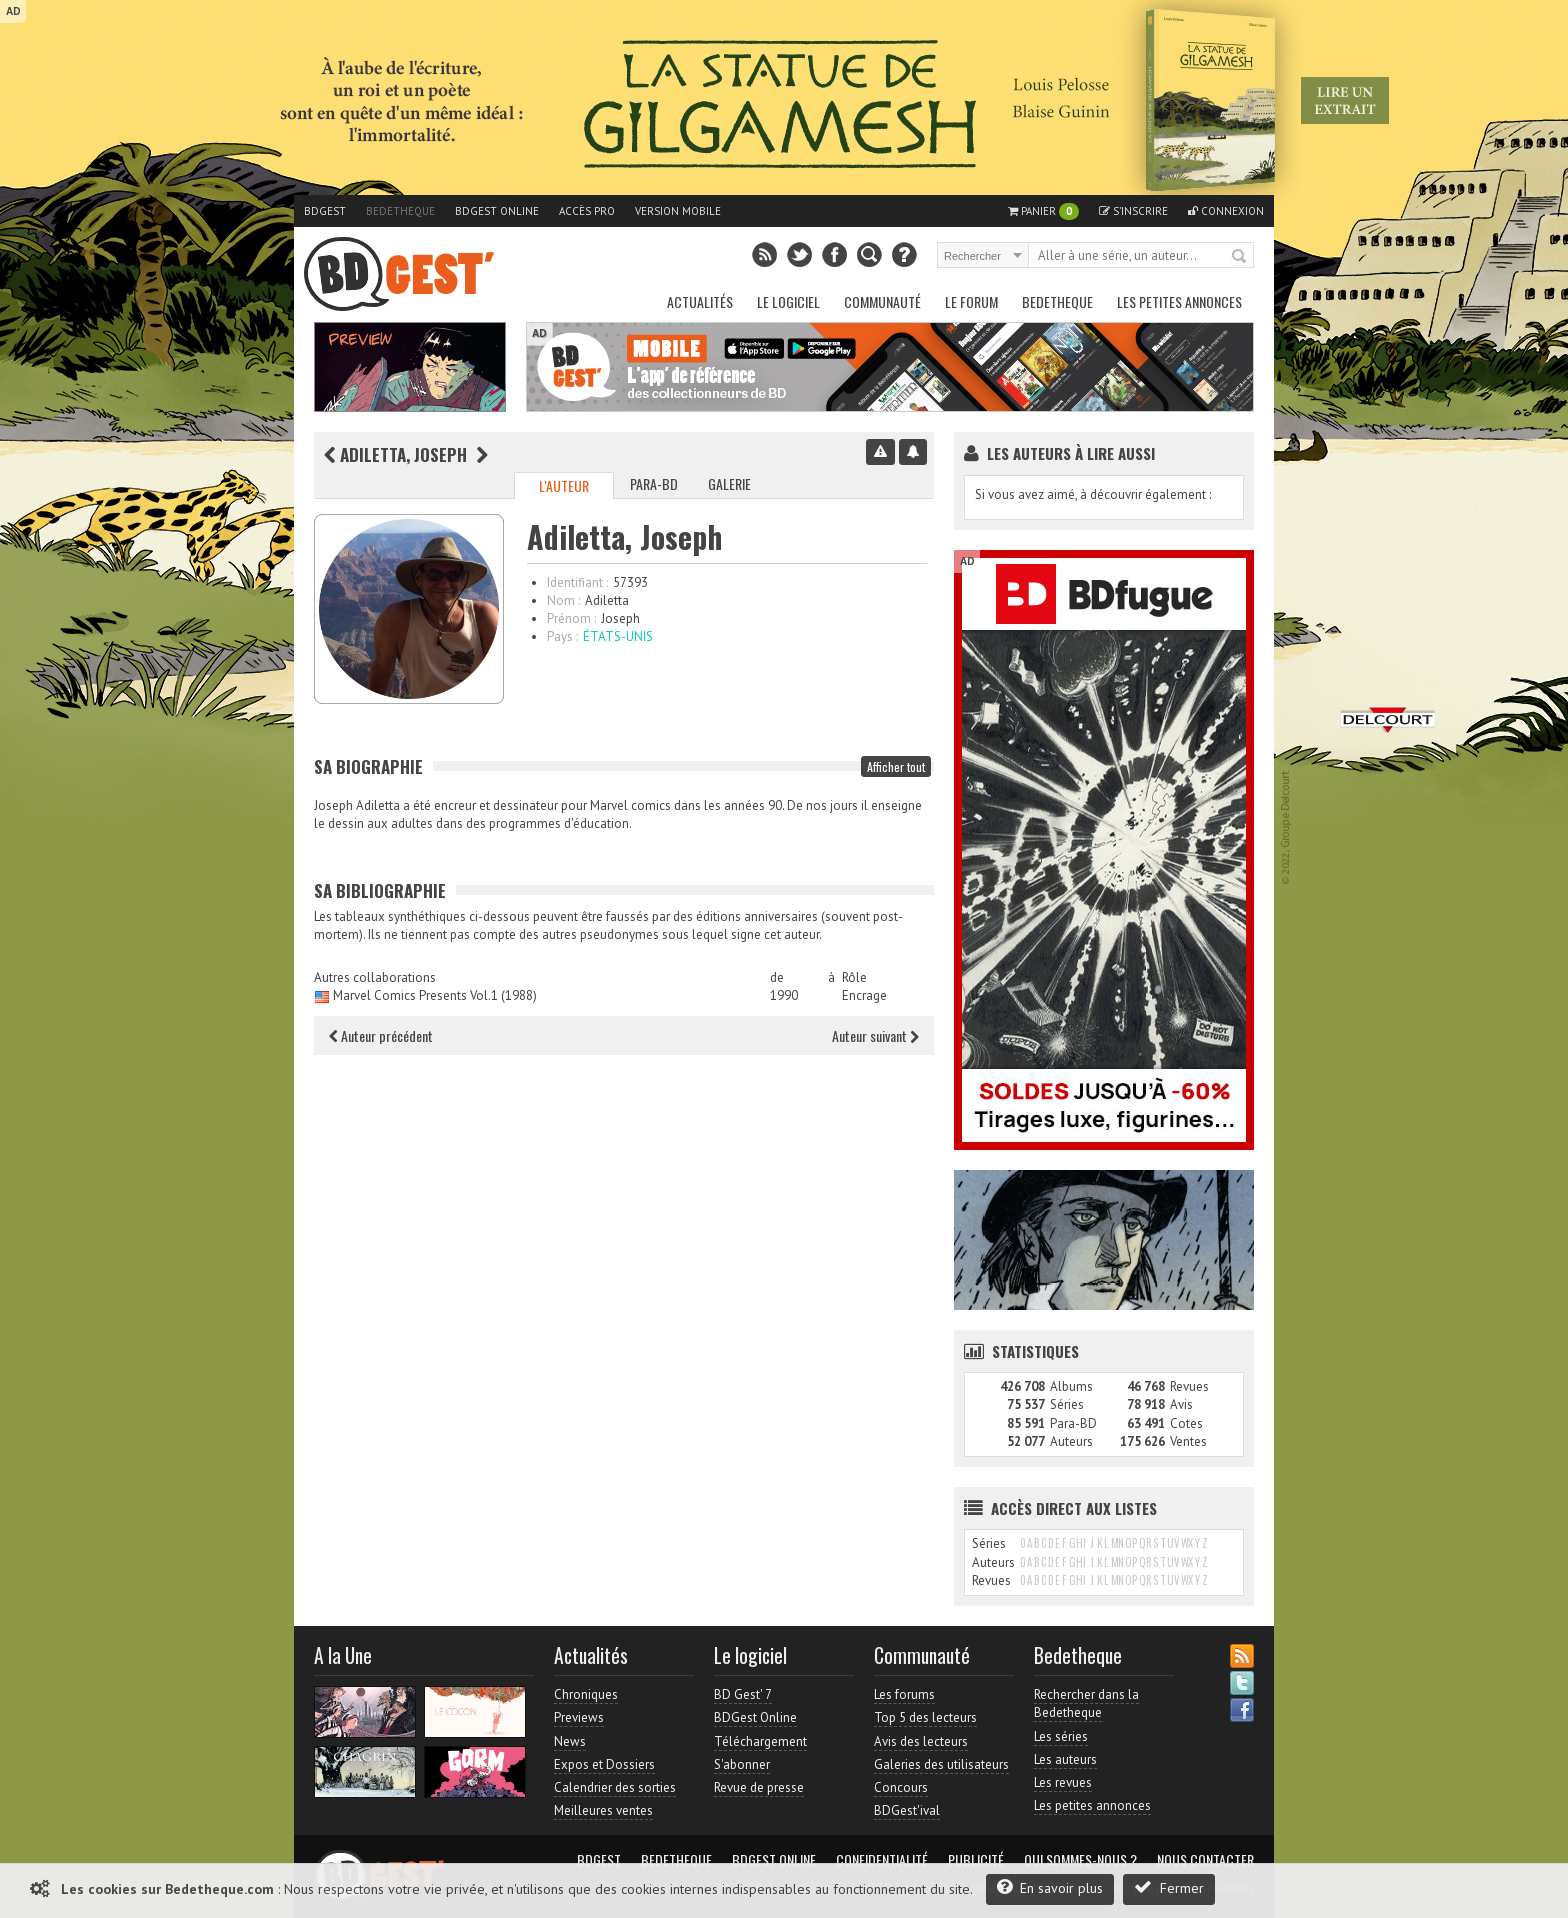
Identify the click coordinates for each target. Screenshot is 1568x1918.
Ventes (1188, 1441)
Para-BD (654, 483)
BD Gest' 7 (743, 1694)
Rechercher (1240, 257)
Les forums (904, 1694)
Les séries (1061, 1736)
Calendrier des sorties (615, 1787)
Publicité (976, 1860)
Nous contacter (1205, 1860)
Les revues (1063, 1782)
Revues (1189, 1386)
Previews (579, 1717)
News (570, 1741)
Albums (1071, 1386)
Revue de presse (759, 1787)
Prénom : (571, 618)
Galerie (729, 483)
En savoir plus (1050, 1887)
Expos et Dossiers (604, 1764)
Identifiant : (577, 582)
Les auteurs (1065, 1759)
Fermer (1169, 1887)
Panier (1043, 211)
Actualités (700, 301)
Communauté (882, 301)
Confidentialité (882, 1860)
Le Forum (971, 301)
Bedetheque (400, 211)
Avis (1181, 1404)
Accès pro (587, 211)
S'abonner (742, 1764)
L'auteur (564, 485)
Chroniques (586, 1694)
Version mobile (678, 211)
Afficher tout (896, 766)
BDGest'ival (907, 1810)
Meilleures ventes (603, 1810)
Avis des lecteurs (921, 1741)
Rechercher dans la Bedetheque (1086, 1703)
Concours (901, 1787)
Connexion (1226, 211)
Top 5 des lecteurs (925, 1717)
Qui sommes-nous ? (1080, 1860)
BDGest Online (497, 211)
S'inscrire (1133, 211)
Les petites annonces (1179, 301)
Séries (1067, 1404)
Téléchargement (760, 1741)
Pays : (562, 636)
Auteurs (1071, 1441)
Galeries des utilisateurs (941, 1764)
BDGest (325, 211)
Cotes (1186, 1423)
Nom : (563, 600)
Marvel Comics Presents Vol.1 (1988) (435, 995)
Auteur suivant (875, 1035)
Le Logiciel (788, 301)
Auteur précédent (381, 1035)
